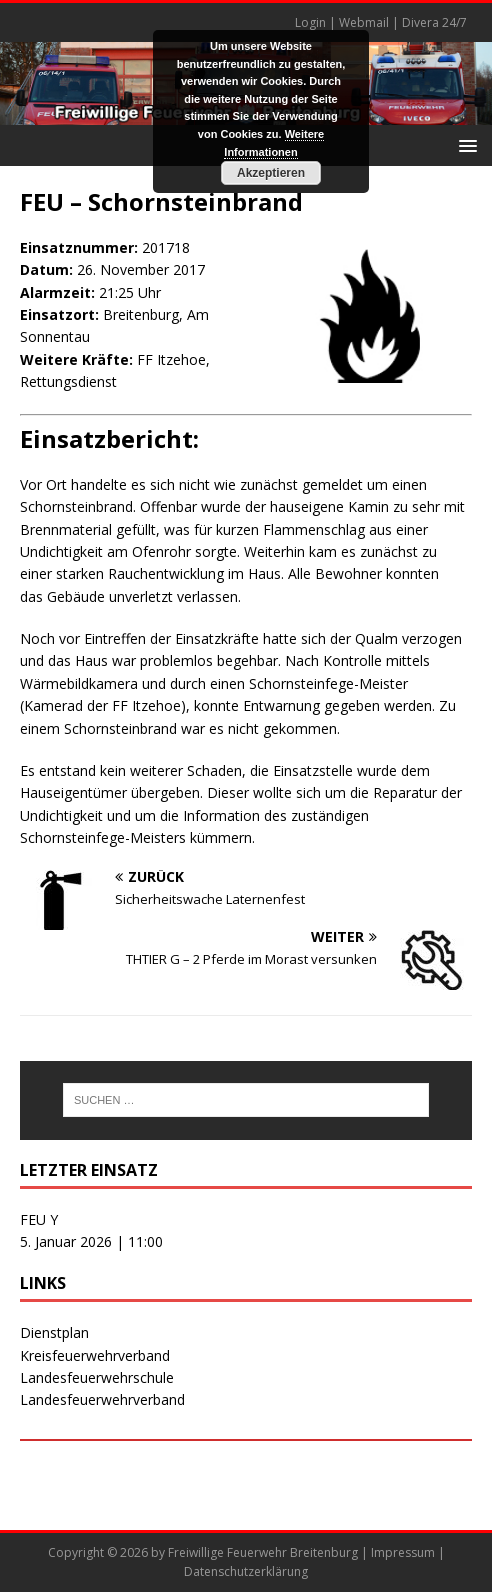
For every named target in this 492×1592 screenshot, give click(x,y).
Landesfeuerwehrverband (102, 1399)
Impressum (403, 1552)
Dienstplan (54, 1332)
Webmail (364, 22)
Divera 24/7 (434, 22)
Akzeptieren (271, 173)
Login (310, 22)
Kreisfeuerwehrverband (95, 1355)
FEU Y (39, 1219)
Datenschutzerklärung (246, 1571)
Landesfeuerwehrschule (97, 1377)
